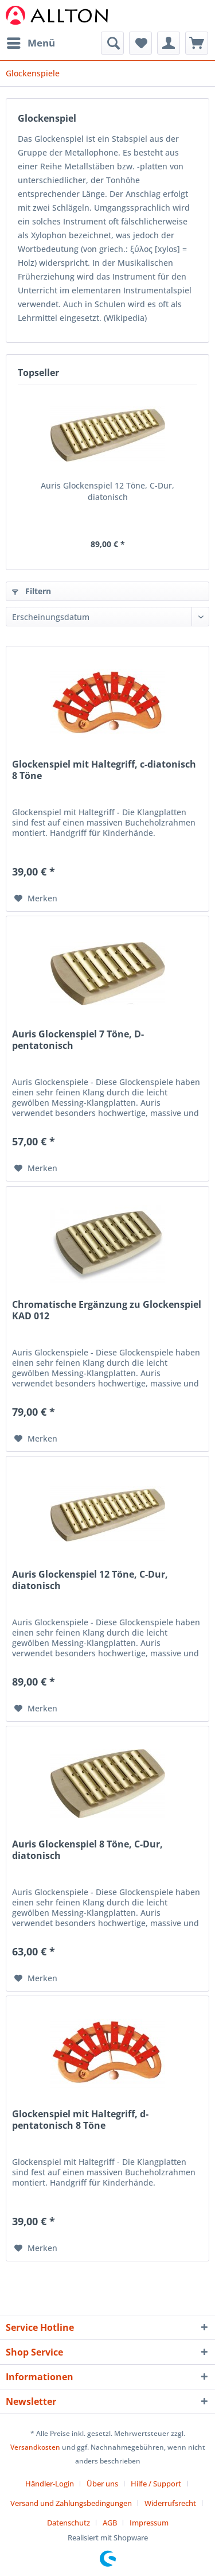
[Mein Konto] (168, 43)
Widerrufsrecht (170, 2503)
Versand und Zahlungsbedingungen (71, 2503)
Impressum (149, 2522)
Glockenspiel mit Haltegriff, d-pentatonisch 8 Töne (80, 2120)
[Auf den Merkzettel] (35, 898)
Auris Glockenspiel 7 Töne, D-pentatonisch (78, 1040)
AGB (110, 2522)
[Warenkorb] (196, 43)
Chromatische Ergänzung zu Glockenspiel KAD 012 (106, 1310)
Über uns (102, 2483)
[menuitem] (30, 43)
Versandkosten (35, 2447)
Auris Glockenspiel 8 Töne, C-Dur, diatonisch (87, 1850)
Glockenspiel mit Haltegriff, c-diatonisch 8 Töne (104, 770)
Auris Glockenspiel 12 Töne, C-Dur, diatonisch (107, 491)
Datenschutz (68, 2522)
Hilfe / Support (156, 2483)
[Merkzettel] (140, 43)
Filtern (31, 591)
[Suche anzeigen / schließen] (112, 43)
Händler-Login (49, 2483)
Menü (31, 41)
